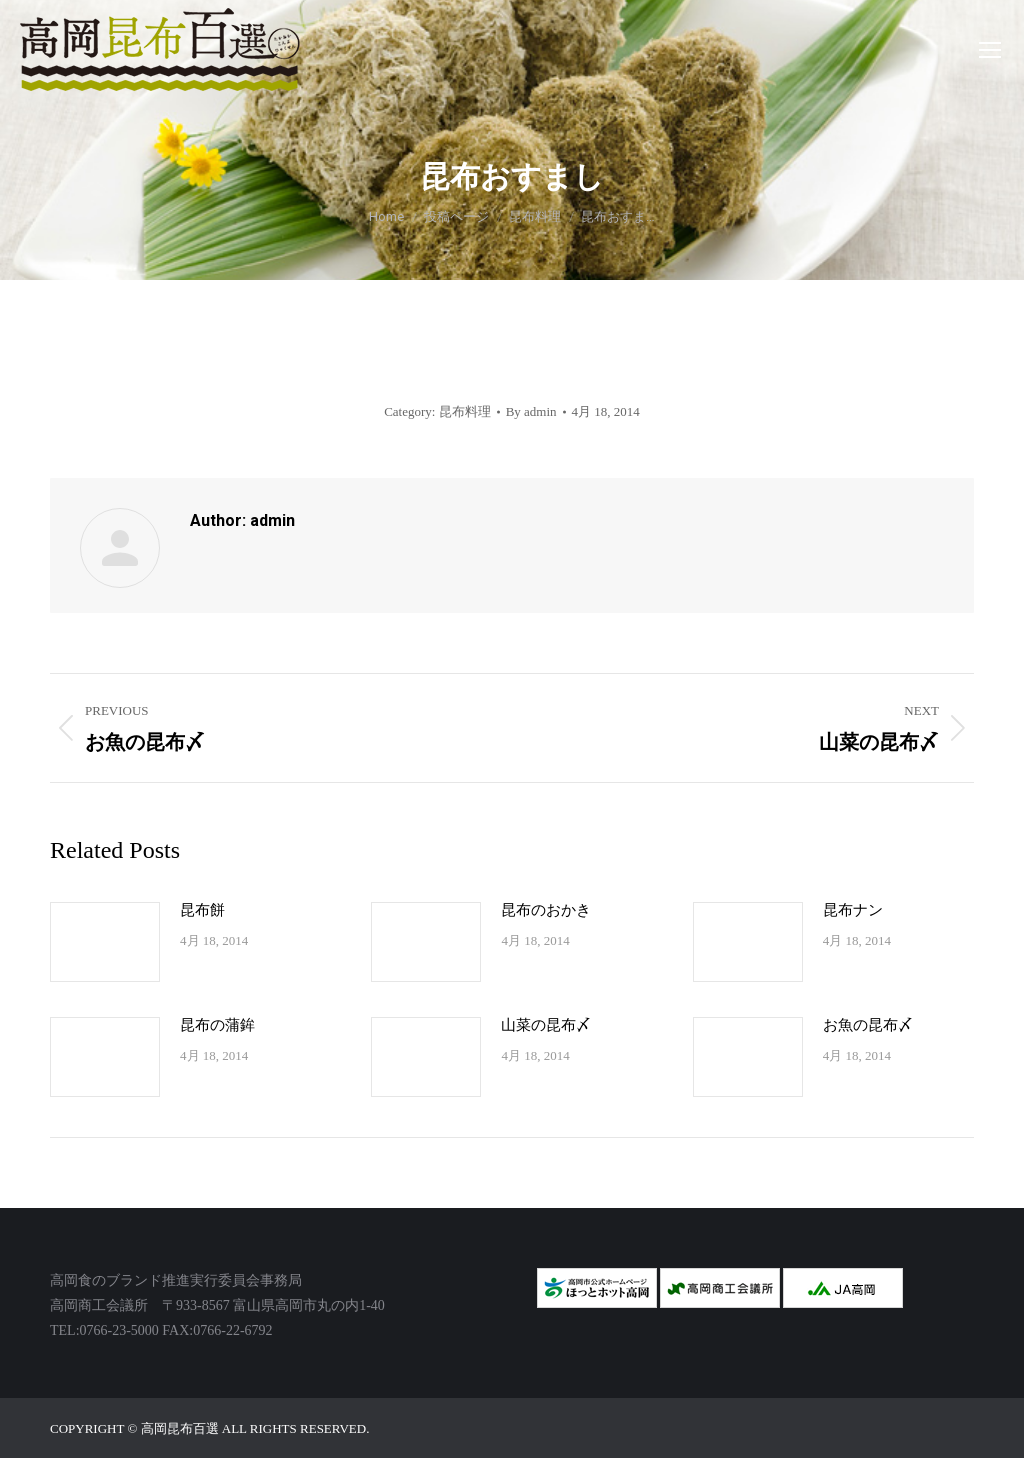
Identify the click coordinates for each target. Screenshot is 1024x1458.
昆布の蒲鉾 (217, 1025)
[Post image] (105, 942)
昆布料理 (465, 411)
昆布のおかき (546, 910)
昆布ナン (853, 910)
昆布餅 (202, 910)
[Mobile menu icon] (990, 50)
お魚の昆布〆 (868, 1025)
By (531, 411)
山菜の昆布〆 (546, 1025)
